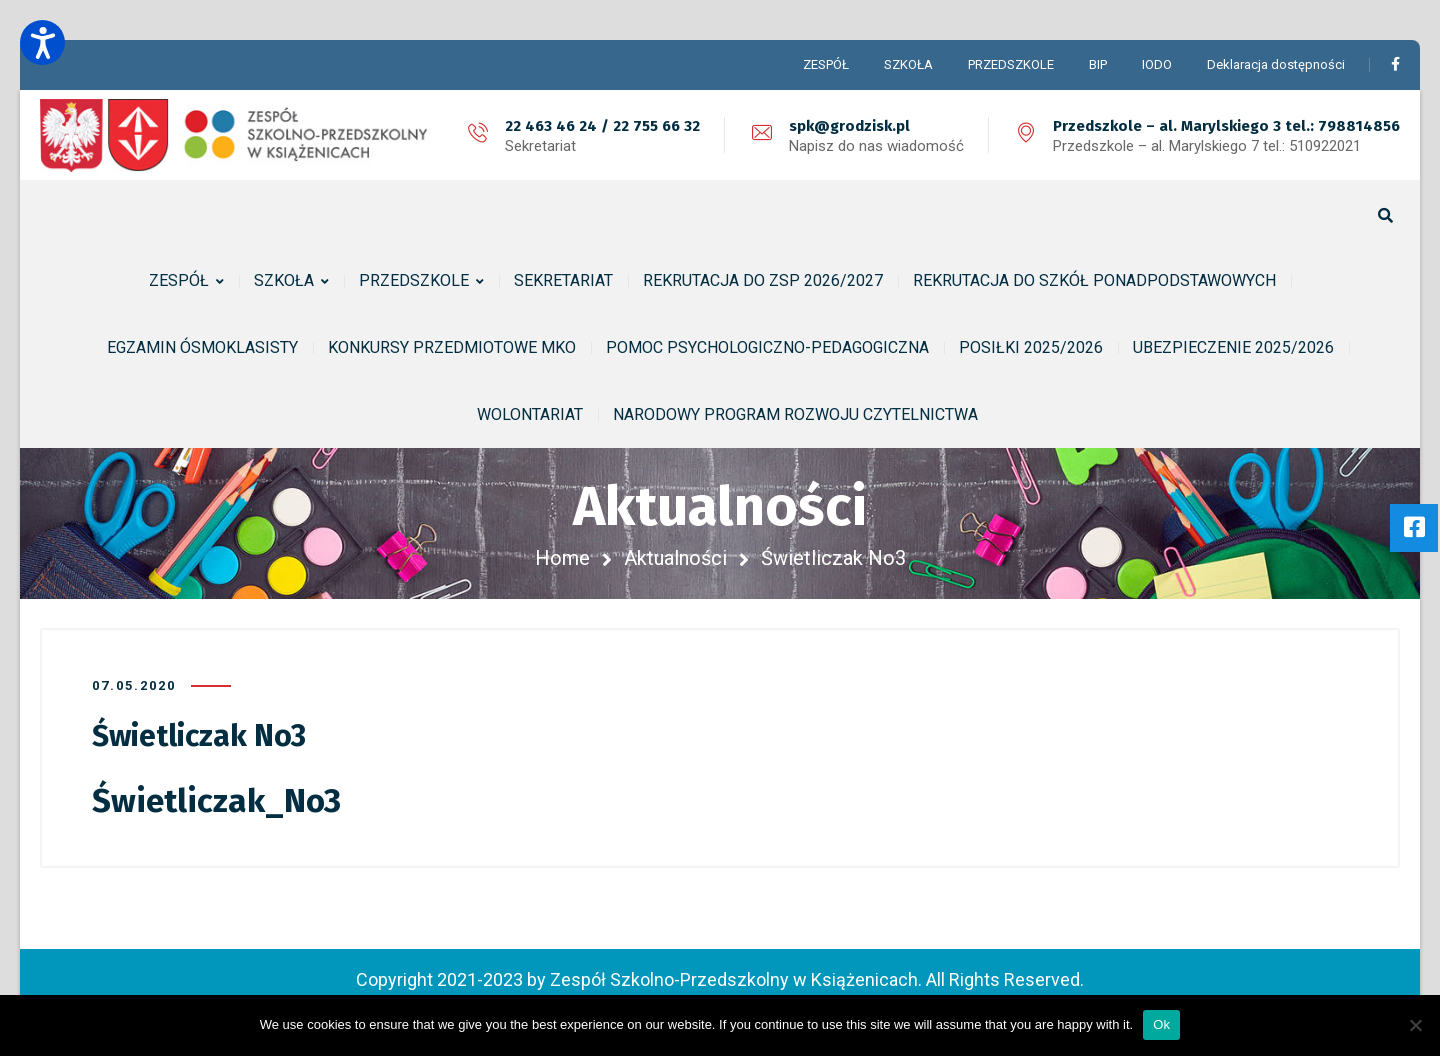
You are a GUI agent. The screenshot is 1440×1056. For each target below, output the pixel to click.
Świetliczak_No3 (216, 801)
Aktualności (675, 558)
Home (562, 558)
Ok (1161, 1024)
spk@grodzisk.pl (849, 126)
